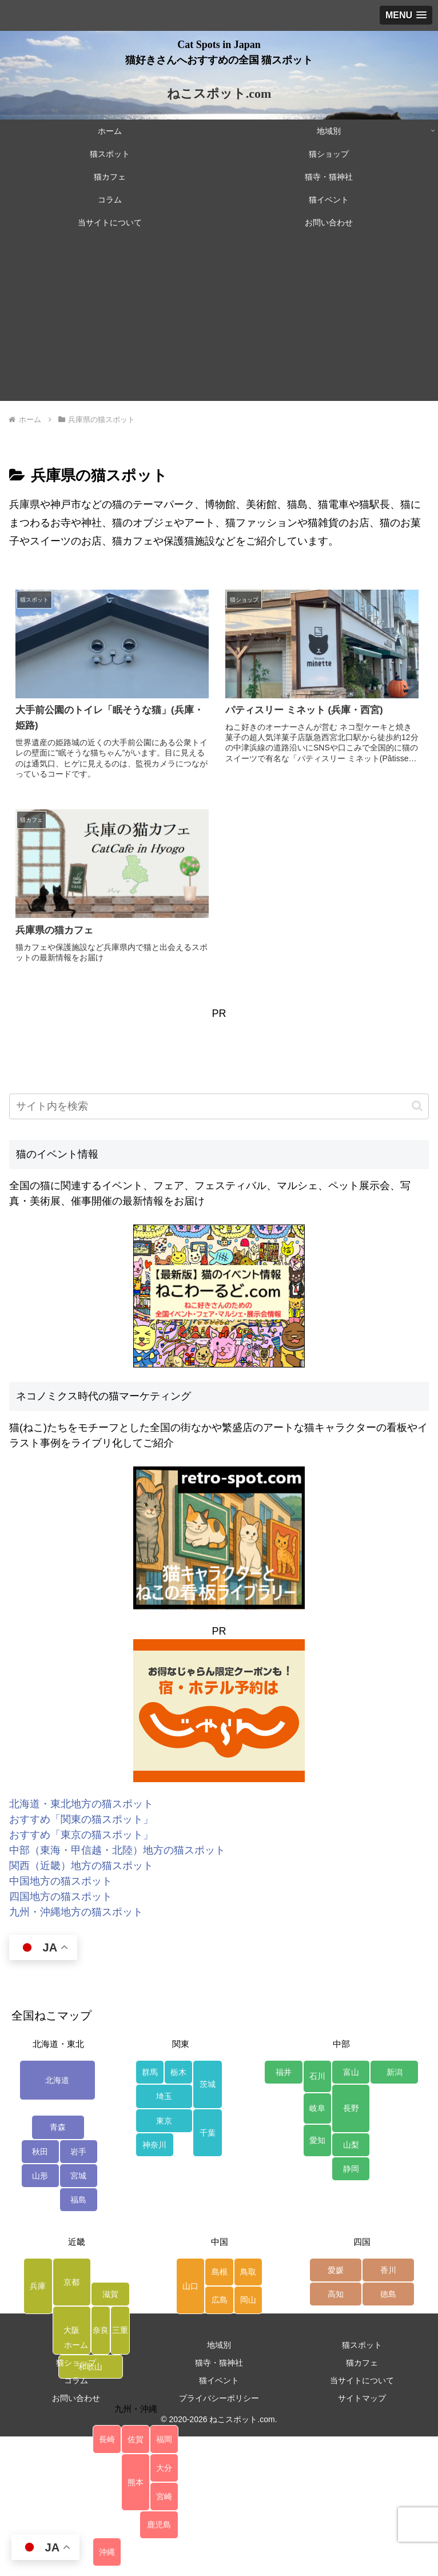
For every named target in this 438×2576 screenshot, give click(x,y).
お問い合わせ (76, 2398)
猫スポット (362, 2345)
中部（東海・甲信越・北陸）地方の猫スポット (117, 1850)
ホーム (76, 2345)
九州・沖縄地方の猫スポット (76, 1912)
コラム (76, 2380)
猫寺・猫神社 (219, 2362)
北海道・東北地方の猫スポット (81, 1804)
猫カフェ (362, 2362)
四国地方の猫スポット (60, 1896)
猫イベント (219, 2380)
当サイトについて (362, 2380)
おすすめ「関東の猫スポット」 (81, 1819)
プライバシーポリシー (219, 2398)
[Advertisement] (219, 321)
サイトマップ (362, 2398)
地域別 (219, 2345)
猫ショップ (76, 2362)
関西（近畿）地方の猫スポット (81, 1865)
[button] (417, 1105)
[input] (219, 1106)
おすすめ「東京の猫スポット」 (81, 1834)
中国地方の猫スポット (60, 1881)
